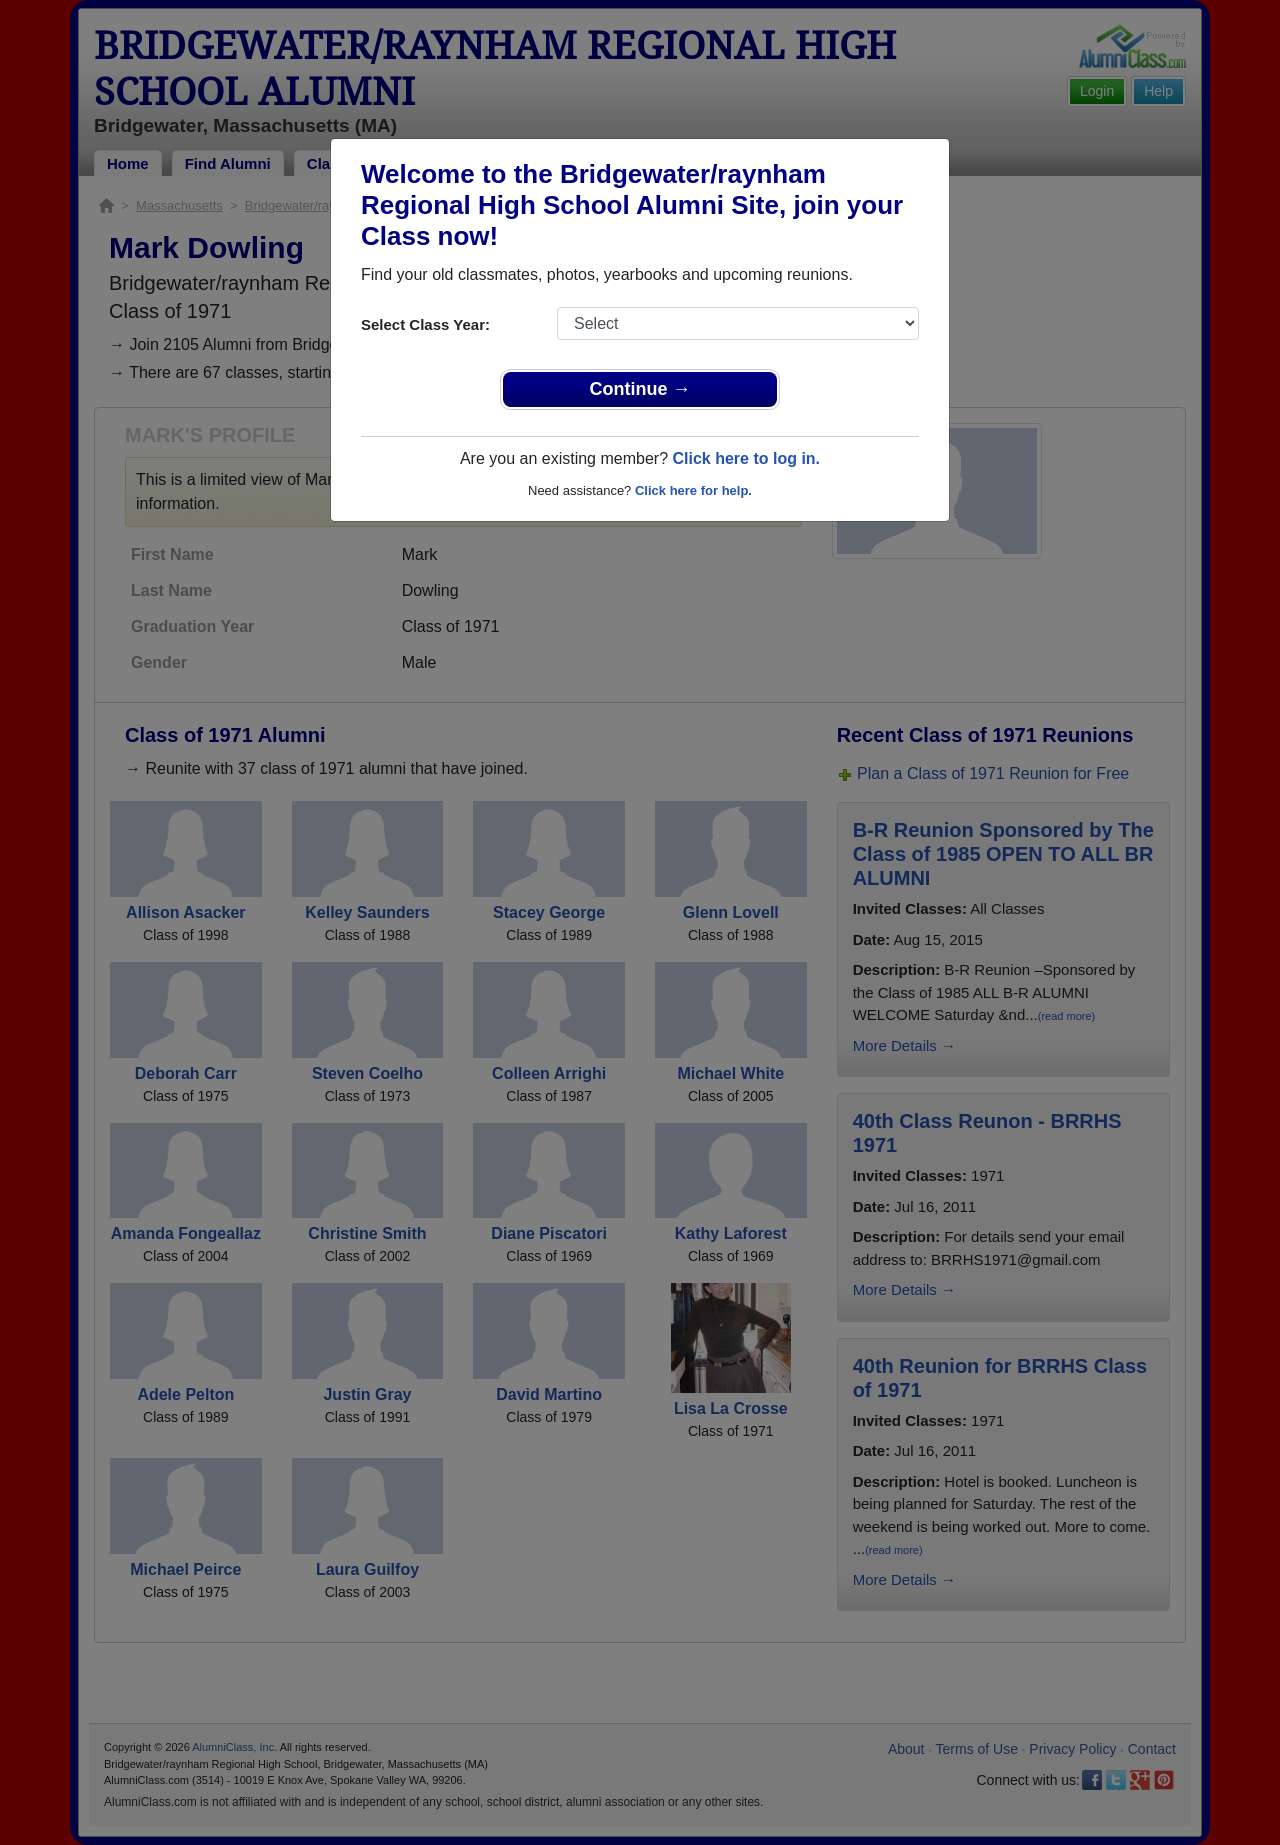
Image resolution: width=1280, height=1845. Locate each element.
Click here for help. (693, 490)
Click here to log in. (746, 458)
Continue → (640, 389)
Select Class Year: (425, 324)
